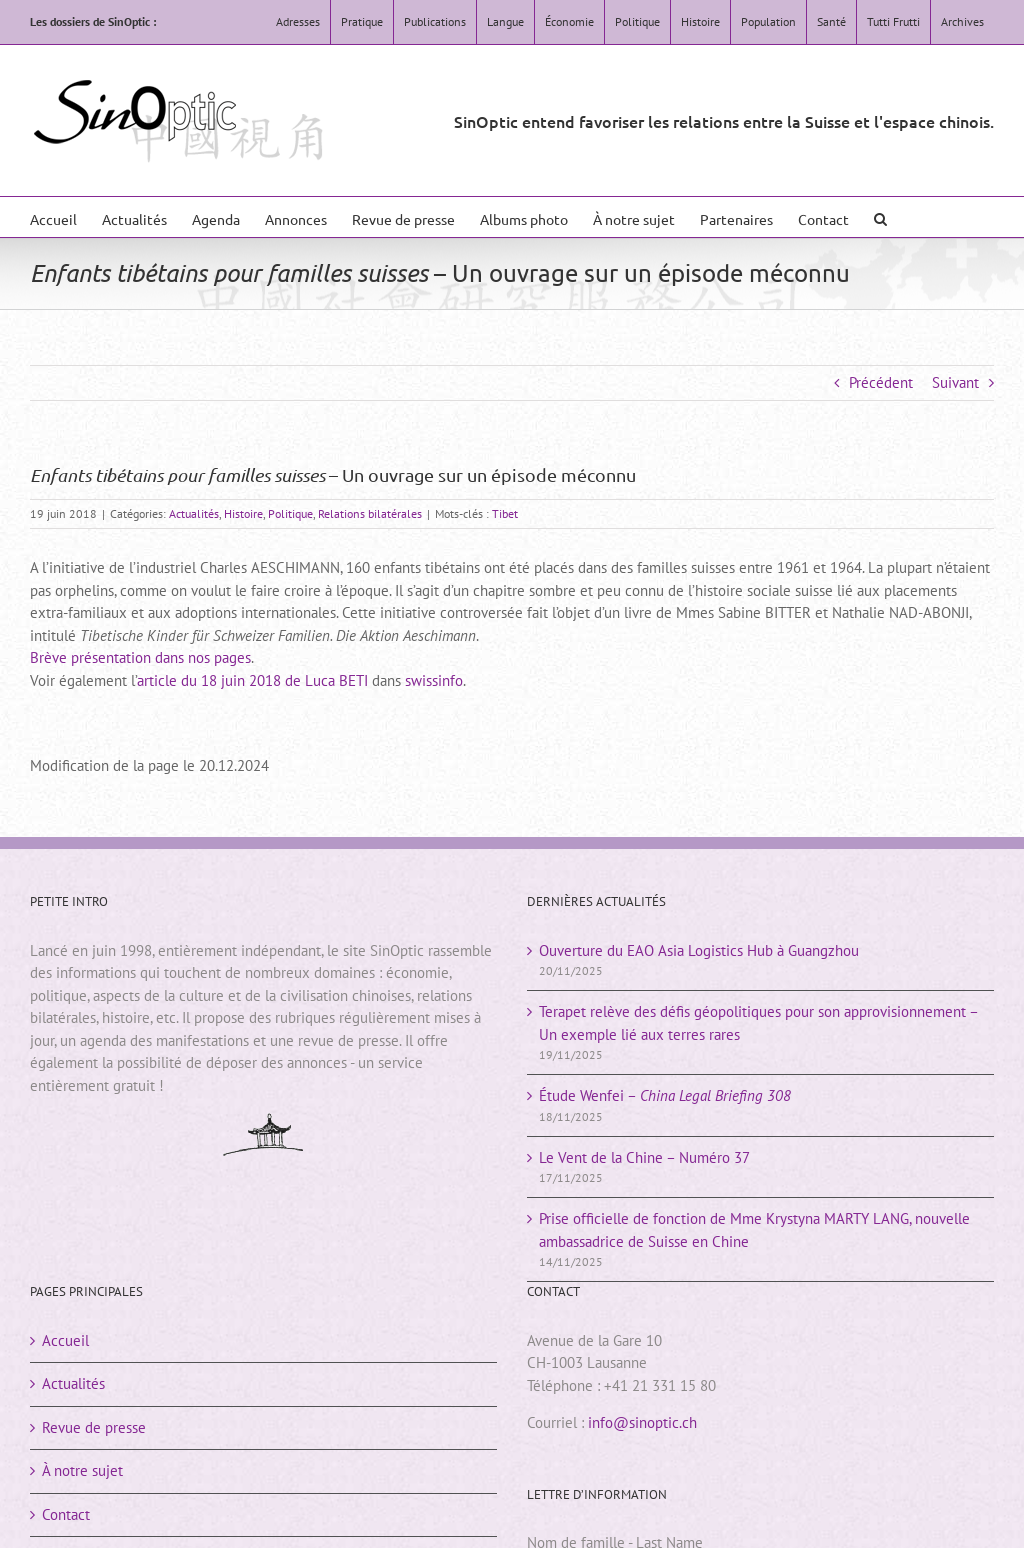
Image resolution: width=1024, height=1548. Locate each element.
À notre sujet (82, 1470)
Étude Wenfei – (665, 1095)
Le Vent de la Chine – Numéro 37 (644, 1157)
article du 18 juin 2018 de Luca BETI (252, 680)
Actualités (194, 513)
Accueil (65, 1340)
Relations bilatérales (370, 513)
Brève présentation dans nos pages (140, 657)
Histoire (243, 513)
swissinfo (434, 680)
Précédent (881, 382)
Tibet (505, 513)
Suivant (955, 382)
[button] (880, 217)
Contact (66, 1514)
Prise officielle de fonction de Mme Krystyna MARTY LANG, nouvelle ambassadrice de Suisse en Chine (754, 1230)
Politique (290, 513)
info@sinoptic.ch (642, 1422)
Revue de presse (94, 1427)
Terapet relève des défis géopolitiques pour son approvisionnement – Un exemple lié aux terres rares (758, 1023)
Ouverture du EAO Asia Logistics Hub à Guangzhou (699, 950)
